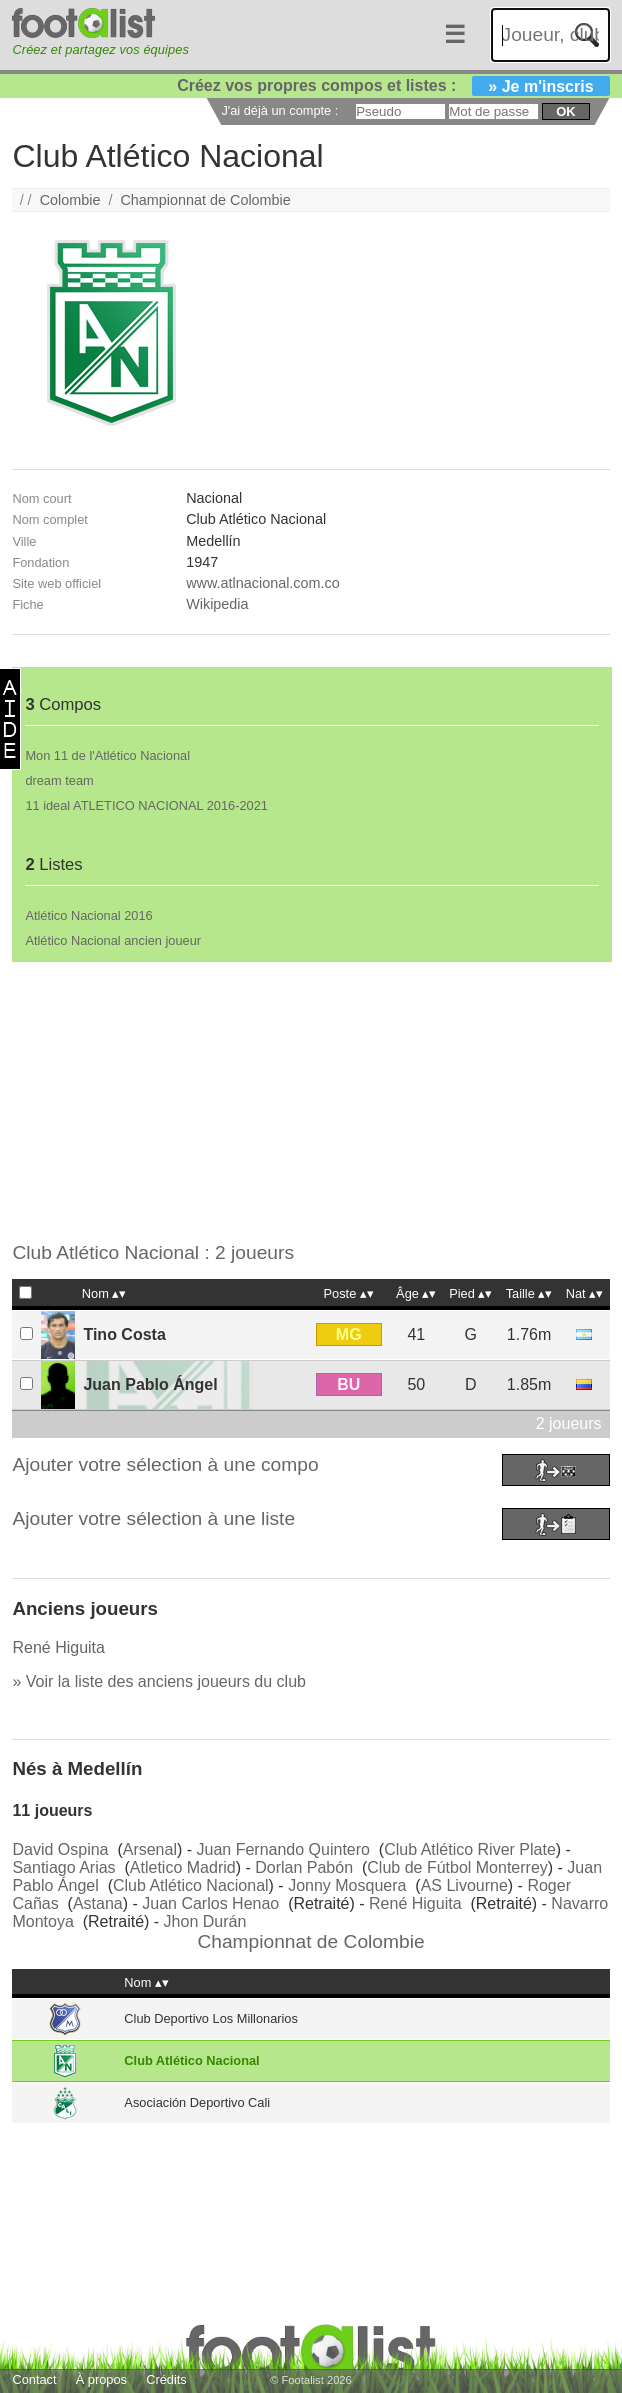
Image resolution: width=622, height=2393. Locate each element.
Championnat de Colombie (205, 200)
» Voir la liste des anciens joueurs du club (159, 1681)
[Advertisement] (310, 1102)
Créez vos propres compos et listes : (393, 85)
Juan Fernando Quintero (283, 1849)
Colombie (70, 200)
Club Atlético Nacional (191, 1885)
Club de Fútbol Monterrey (457, 1867)
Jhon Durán (205, 1921)
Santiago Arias (63, 1867)
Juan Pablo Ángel (150, 1384)
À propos (101, 2379)
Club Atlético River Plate (470, 1849)
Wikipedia (217, 604)
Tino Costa (124, 1334)
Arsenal (150, 1849)
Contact (34, 2379)
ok (565, 111)
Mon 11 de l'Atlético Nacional (107, 755)
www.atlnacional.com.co (263, 583)
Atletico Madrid (183, 1867)
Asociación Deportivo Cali (197, 2102)
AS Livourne (464, 1885)
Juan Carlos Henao (210, 1903)
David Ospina (60, 1849)
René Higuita (58, 1647)
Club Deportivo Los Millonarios (211, 2018)
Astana (98, 1903)
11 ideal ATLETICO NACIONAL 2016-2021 (146, 805)
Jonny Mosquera (347, 1885)
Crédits (166, 2379)
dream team (59, 780)
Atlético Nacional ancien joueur (113, 940)
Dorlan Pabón (304, 1867)
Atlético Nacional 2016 (88, 915)
